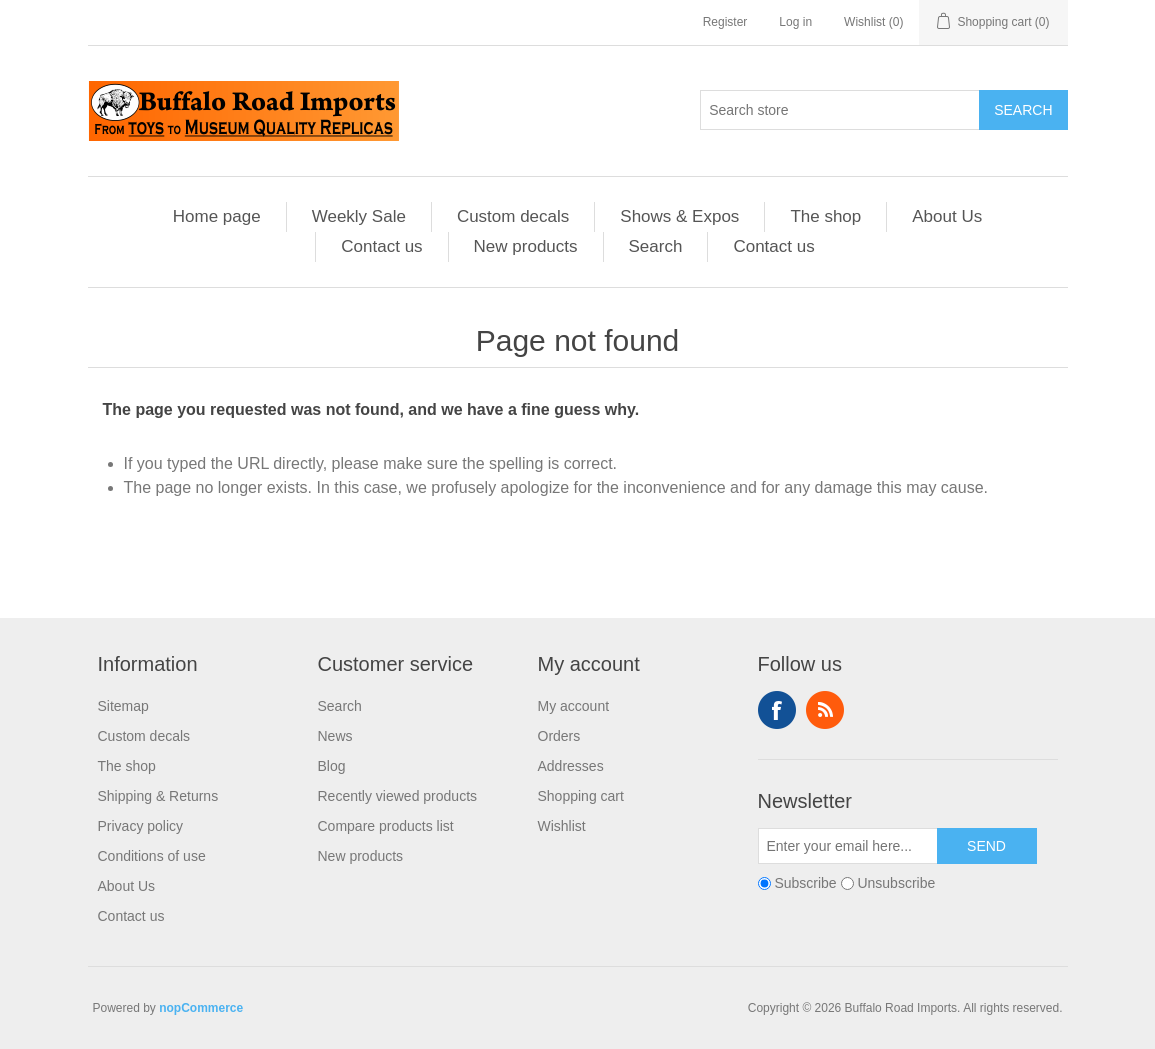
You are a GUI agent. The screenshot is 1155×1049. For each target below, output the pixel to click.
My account (574, 706)
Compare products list (386, 826)
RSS (825, 710)
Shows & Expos (679, 216)
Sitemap (123, 706)
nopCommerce (201, 1008)
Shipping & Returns (158, 796)
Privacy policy (141, 826)
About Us (947, 216)
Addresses (571, 766)
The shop (825, 216)
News (335, 736)
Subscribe (805, 883)
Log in (795, 22)
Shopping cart (581, 796)
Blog (332, 766)
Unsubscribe (896, 883)
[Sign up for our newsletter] (848, 846)
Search (1023, 110)
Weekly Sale (359, 216)
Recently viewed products (398, 796)
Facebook (777, 710)
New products (526, 246)
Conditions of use (152, 856)
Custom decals (513, 216)
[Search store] (840, 110)
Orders (559, 736)
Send (986, 846)
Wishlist (562, 826)
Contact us (381, 246)
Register (725, 22)
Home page (217, 216)
